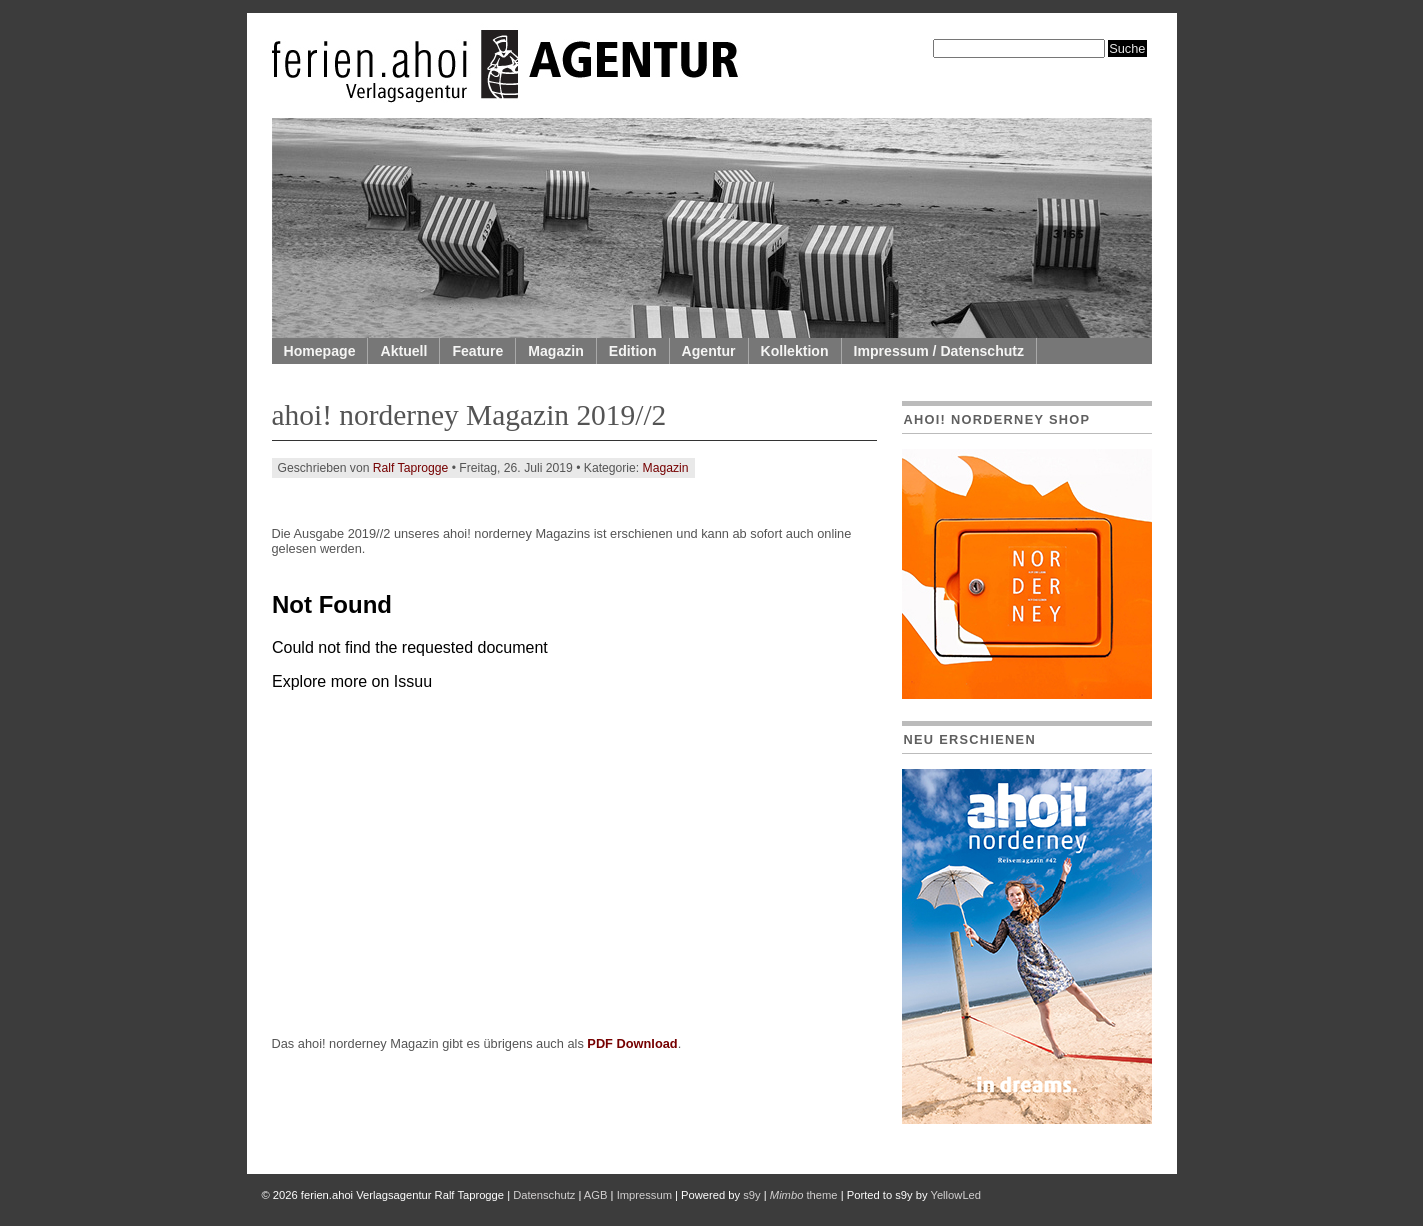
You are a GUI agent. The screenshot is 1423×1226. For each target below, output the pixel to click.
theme (804, 1195)
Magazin (556, 351)
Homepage (320, 351)
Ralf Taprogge (410, 468)
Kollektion (795, 351)
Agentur (709, 351)
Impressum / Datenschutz (939, 351)
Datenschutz (544, 1195)
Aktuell (403, 351)
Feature (477, 351)
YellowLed (955, 1195)
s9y (751, 1195)
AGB (596, 1195)
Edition (633, 351)
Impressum (644, 1195)
